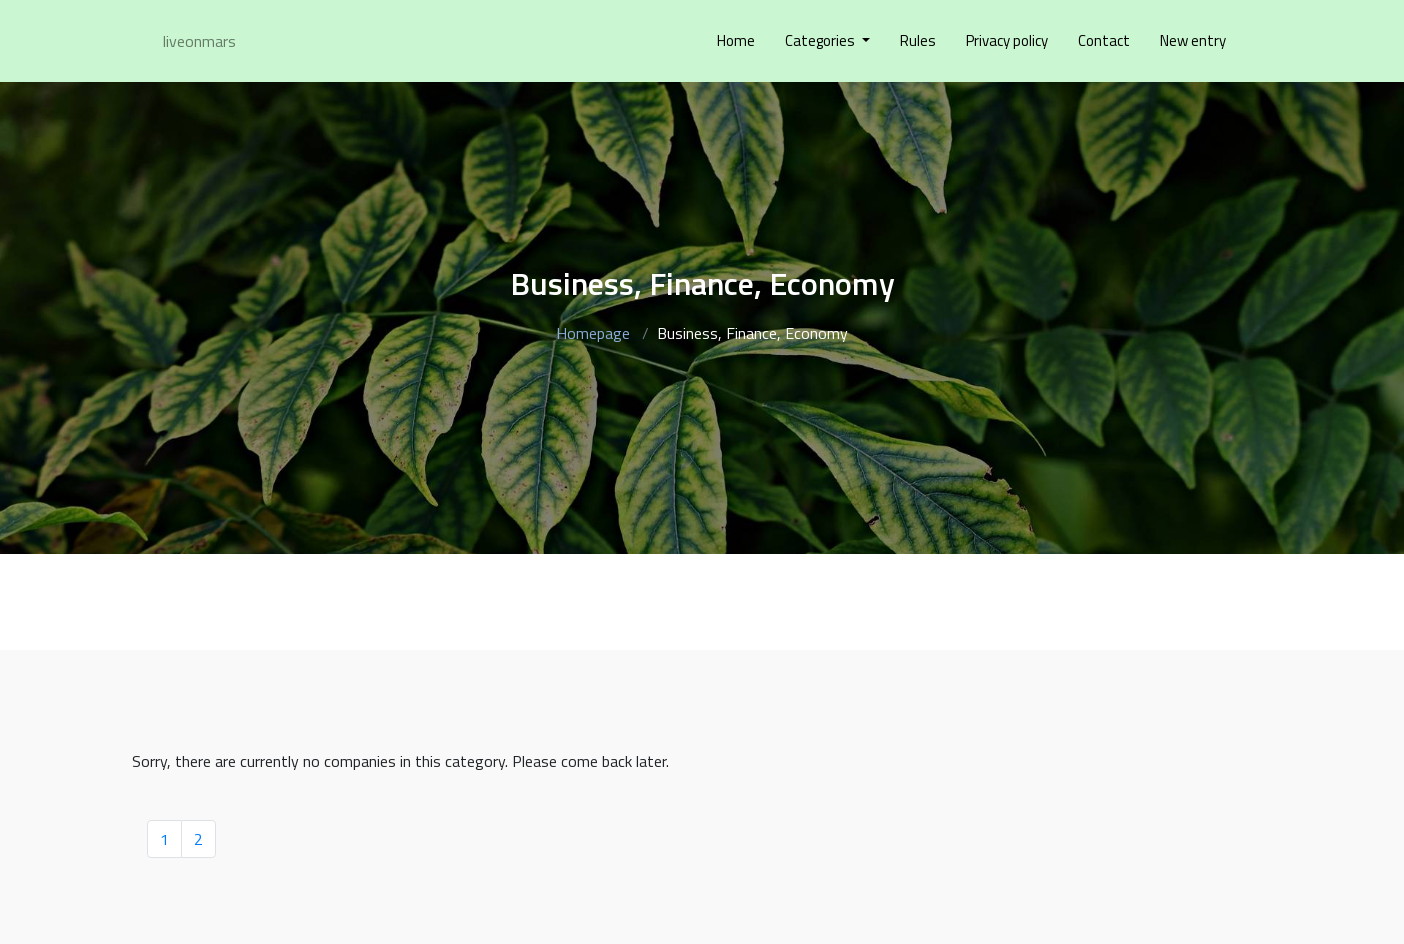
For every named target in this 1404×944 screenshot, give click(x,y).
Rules (918, 40)
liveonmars (199, 41)
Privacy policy (1007, 40)
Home (736, 40)
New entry (1193, 40)
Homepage (593, 333)
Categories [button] (821, 40)
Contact (1104, 40)
